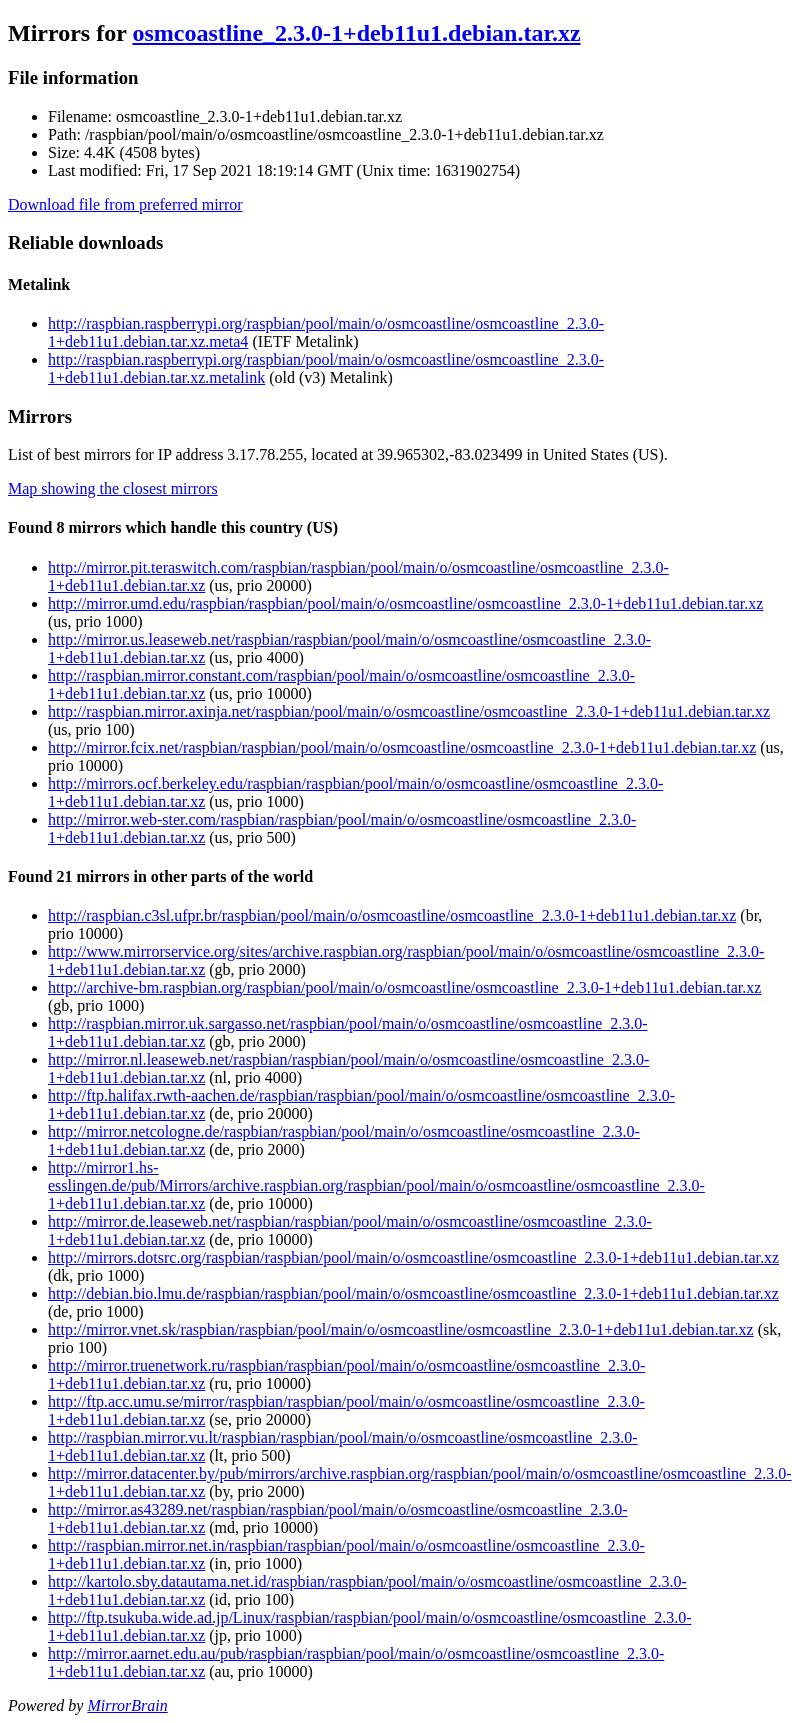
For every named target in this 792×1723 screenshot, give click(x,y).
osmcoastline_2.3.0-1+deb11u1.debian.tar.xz (356, 33)
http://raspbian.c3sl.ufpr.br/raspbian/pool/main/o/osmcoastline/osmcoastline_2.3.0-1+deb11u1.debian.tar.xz (392, 915)
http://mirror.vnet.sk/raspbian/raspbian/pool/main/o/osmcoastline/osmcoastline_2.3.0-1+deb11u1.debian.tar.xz (401, 1329)
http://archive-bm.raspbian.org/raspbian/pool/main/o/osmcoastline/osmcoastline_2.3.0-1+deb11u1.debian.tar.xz (404, 987)
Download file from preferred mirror (125, 204)
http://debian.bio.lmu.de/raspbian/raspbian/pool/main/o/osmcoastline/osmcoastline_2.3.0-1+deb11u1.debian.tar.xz (413, 1293)
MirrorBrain (127, 1705)
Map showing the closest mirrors (113, 488)
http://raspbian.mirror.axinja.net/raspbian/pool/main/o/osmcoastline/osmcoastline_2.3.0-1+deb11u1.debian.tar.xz (409, 711)
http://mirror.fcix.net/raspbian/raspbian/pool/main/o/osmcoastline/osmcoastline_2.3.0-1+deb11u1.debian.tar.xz (402, 747)
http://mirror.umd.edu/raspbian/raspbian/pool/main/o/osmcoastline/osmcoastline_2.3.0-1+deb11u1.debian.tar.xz (405, 603)
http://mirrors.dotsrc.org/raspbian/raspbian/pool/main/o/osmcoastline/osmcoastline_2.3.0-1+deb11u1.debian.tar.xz (413, 1257)
